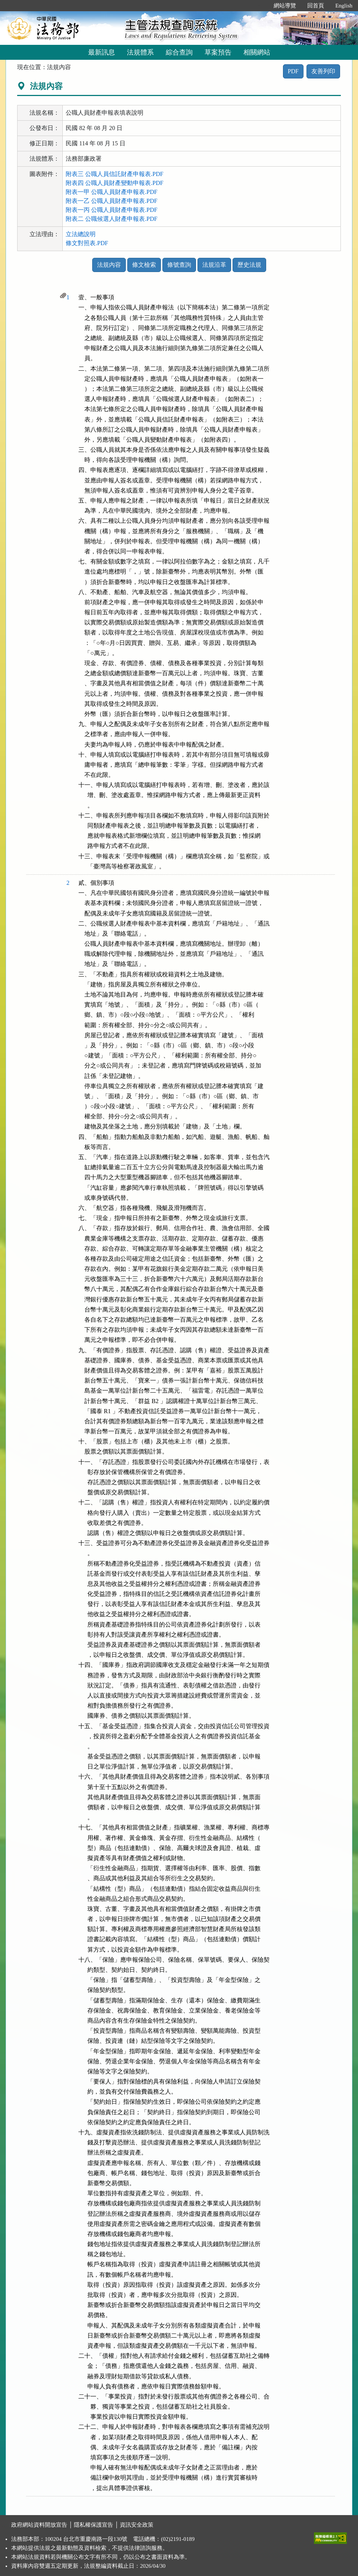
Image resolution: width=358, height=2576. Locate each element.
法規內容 (109, 265)
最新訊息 (101, 52)
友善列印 (323, 71)
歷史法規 (249, 265)
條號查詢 (179, 265)
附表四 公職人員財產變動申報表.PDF (114, 183)
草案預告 (218, 52)
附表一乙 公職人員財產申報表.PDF (111, 201)
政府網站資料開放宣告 (39, 2525)
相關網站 (256, 52)
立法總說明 (81, 234)
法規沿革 (214, 265)
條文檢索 (144, 265)
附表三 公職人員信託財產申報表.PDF (114, 174)
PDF (293, 71)
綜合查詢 (179, 52)
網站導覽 (285, 6)
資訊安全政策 (136, 2525)
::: (260, 6)
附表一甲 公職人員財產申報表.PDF (111, 192)
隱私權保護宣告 (93, 2525)
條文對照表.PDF (87, 243)
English (343, 6)
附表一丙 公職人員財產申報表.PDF (111, 210)
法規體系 (140, 52)
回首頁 (315, 6)
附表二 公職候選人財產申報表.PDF (111, 219)
